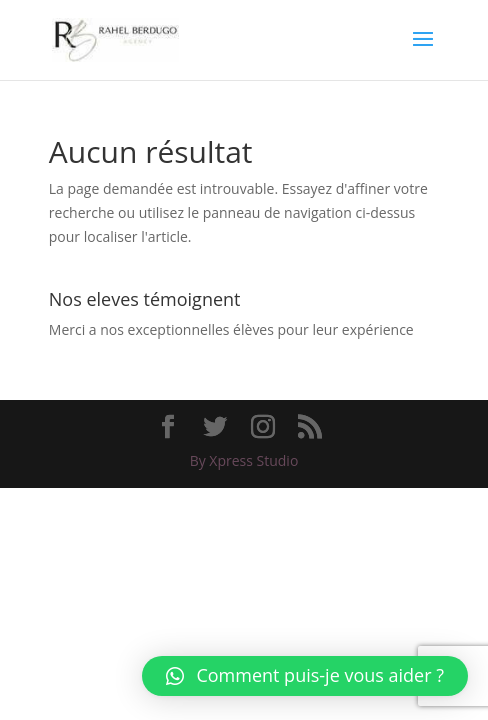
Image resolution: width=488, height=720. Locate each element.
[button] (305, 676)
